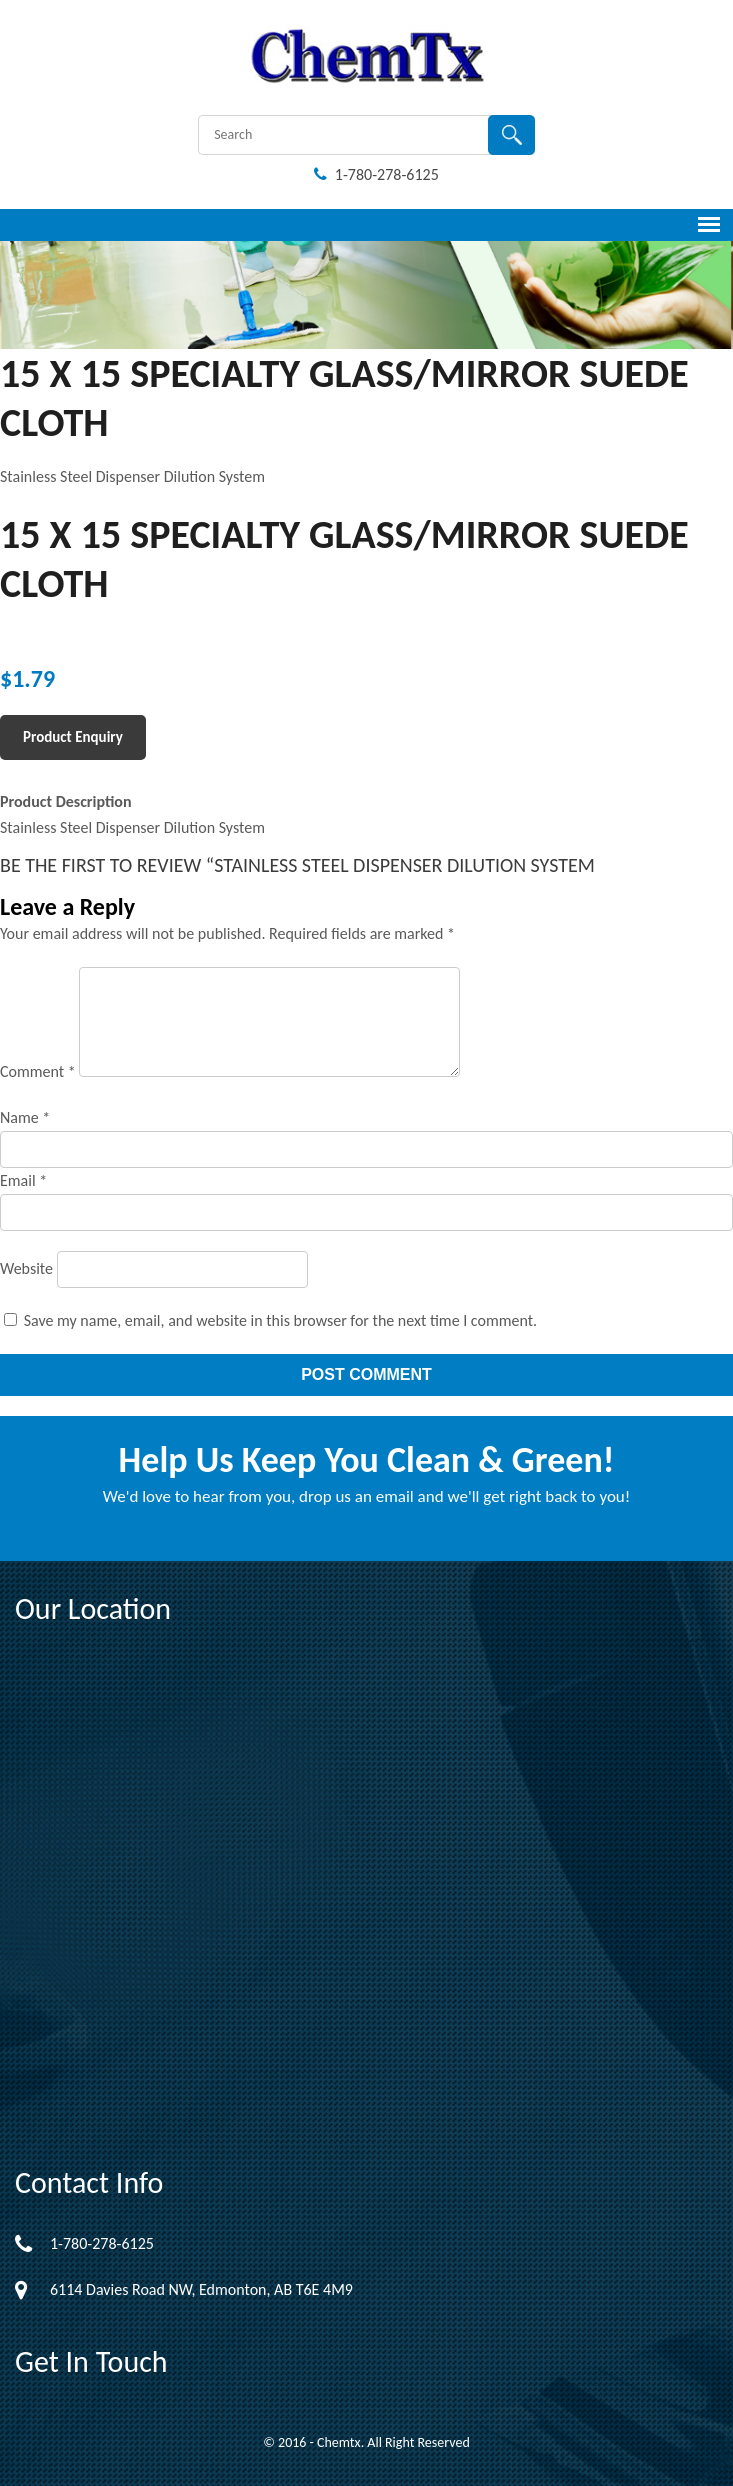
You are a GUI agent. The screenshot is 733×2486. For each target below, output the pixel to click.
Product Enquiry (73, 737)
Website (26, 1268)
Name (25, 1117)
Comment (38, 1071)
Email (23, 1180)
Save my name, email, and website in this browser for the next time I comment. (281, 1320)
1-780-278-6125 (376, 174)
